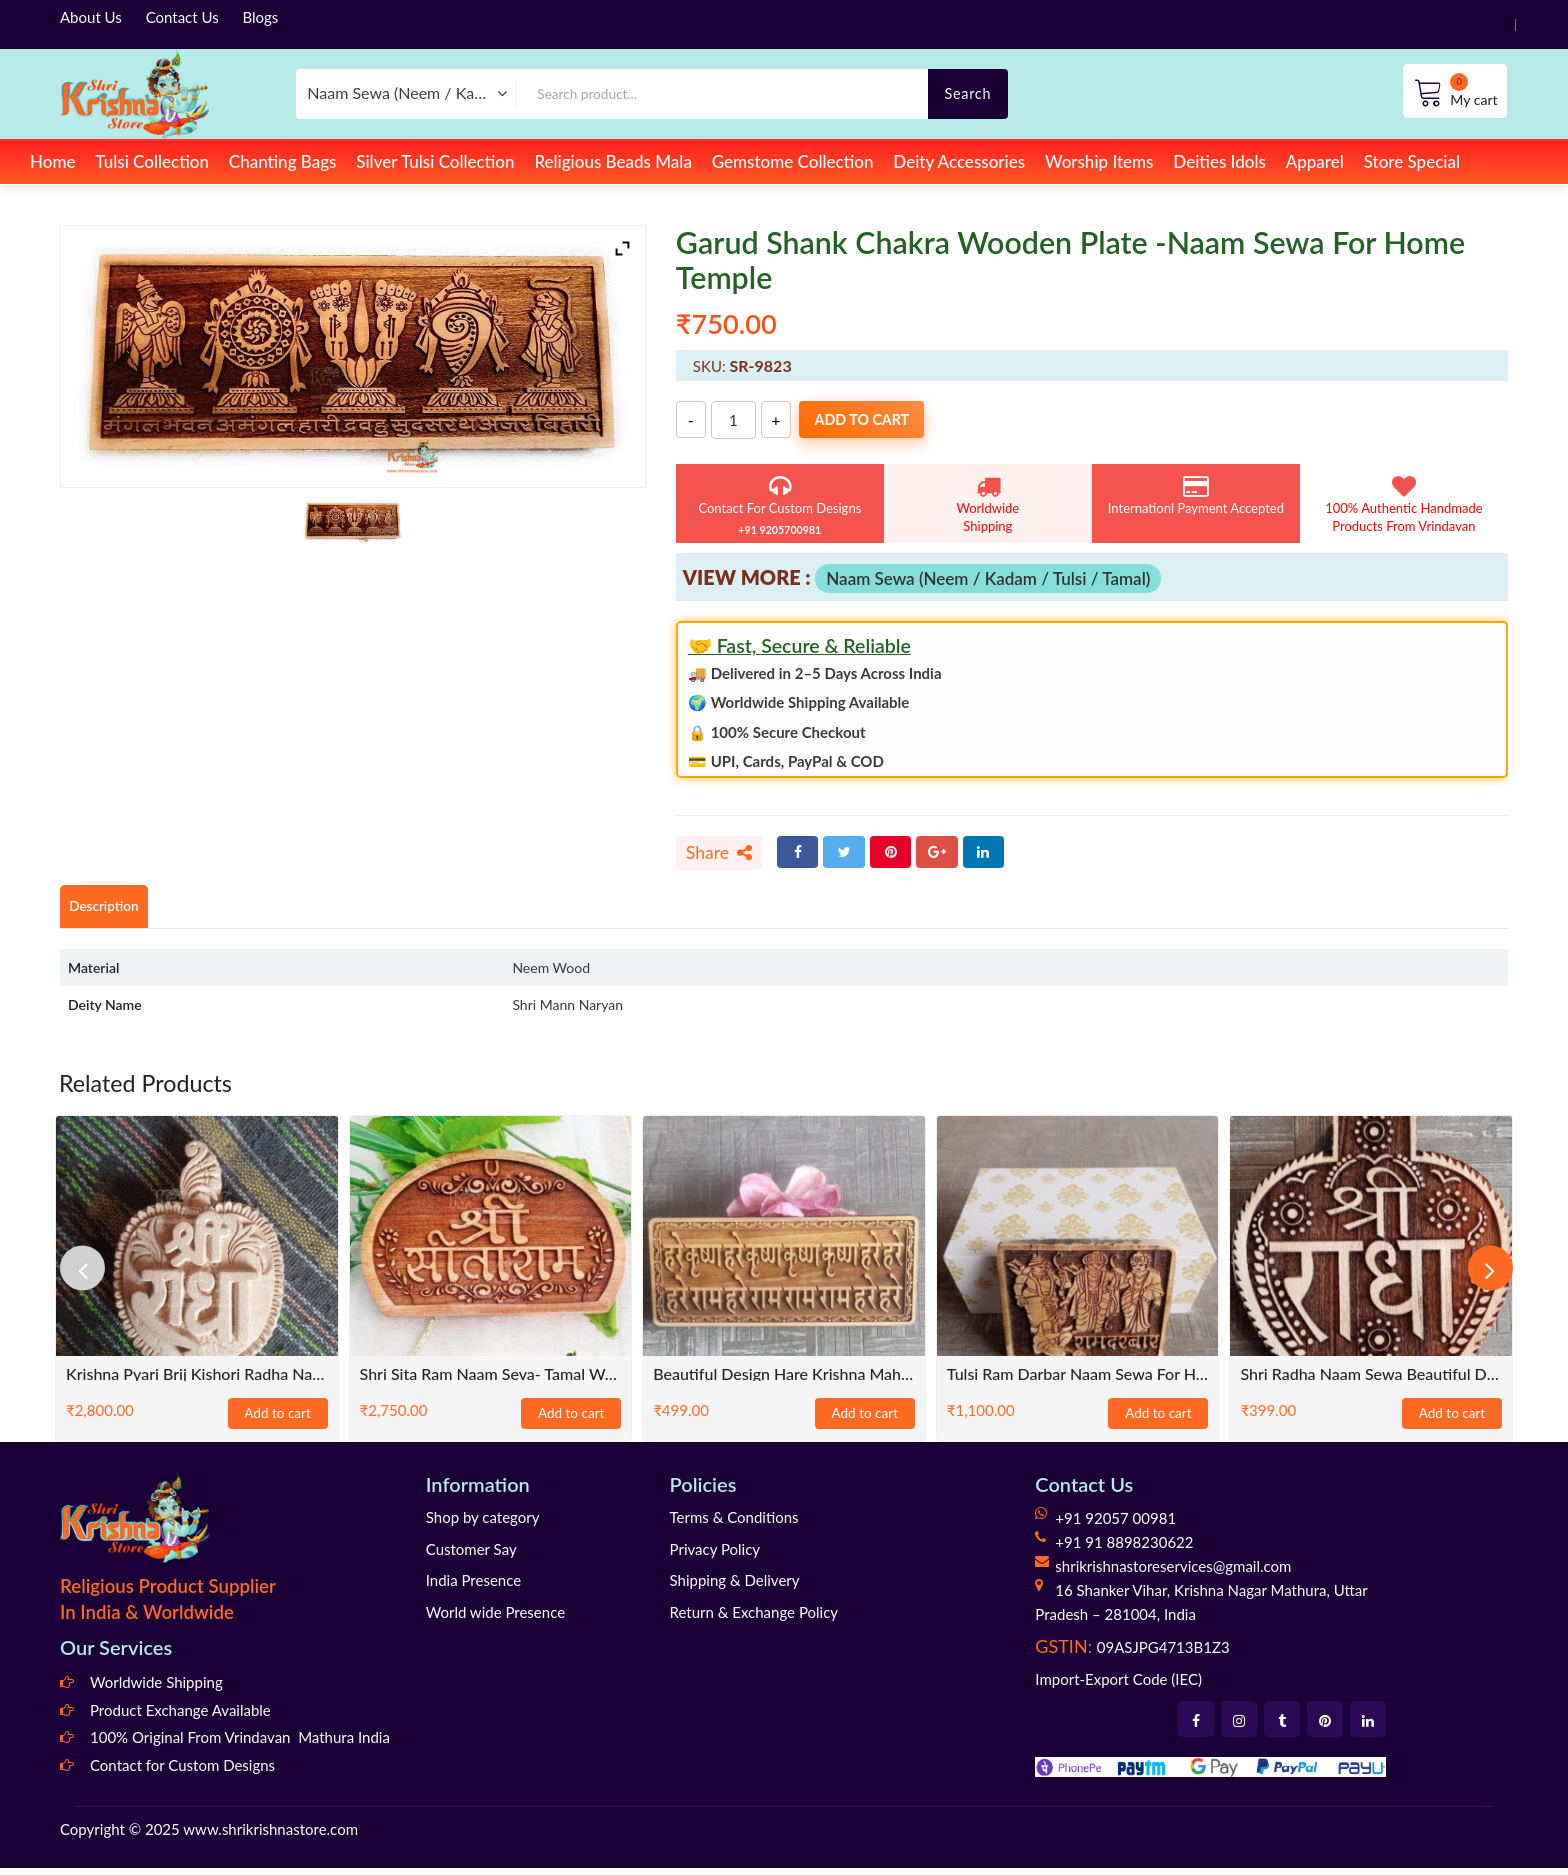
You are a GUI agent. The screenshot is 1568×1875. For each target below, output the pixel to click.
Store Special (1412, 161)
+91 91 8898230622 (1124, 1549)
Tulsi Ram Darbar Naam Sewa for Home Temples (1078, 1380)
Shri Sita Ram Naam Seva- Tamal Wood (491, 1380)
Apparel (1315, 161)
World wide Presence (495, 1619)
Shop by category (483, 1524)
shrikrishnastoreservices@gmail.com (1173, 1573)
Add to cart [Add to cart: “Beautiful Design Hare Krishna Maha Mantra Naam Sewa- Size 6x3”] (865, 1421)
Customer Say (471, 1556)
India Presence (473, 1587)
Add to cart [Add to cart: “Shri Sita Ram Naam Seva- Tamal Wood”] (571, 1421)
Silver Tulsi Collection (435, 161)
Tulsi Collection (152, 161)
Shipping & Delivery (735, 1587)
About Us (91, 17)
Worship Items (1099, 161)
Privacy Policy (715, 1556)
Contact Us (182, 17)
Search (967, 93)
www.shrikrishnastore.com (270, 1837)
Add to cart (885, 420)
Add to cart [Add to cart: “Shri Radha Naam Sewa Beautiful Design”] (1452, 1421)
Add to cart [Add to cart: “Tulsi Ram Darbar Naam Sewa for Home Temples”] (1158, 1421)
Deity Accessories (959, 161)
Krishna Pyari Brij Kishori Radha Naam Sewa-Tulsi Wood (197, 1380)
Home (52, 161)
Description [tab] (112, 912)
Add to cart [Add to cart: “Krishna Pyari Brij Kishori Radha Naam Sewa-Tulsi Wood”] (278, 1421)
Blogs (261, 17)
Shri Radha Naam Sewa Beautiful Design (1371, 1380)
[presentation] (90, 1276)
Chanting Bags (283, 161)
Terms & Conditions (734, 1524)
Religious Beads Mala (613, 161)
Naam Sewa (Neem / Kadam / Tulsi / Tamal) (988, 578)
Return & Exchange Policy (754, 1619)
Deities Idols (1219, 161)
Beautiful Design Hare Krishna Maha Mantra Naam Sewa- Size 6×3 (784, 1380)
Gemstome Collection (793, 161)
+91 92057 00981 (1115, 1525)
